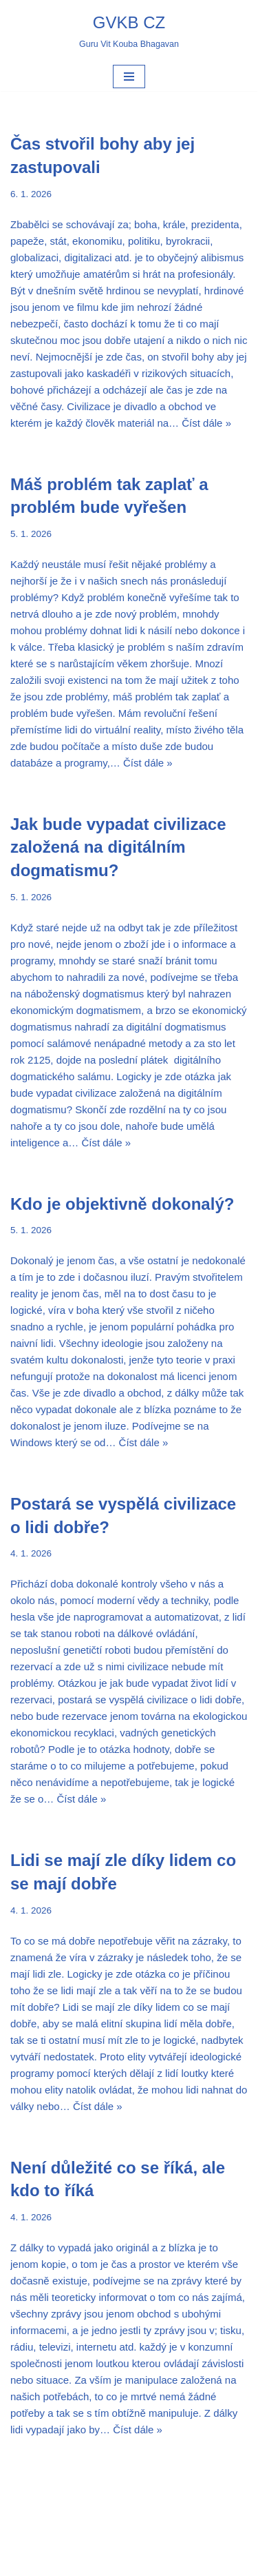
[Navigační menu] (129, 76)
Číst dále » (206, 423)
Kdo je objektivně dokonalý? (122, 1204)
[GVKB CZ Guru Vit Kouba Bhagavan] (129, 31)
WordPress (164, 2562)
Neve (80, 2562)
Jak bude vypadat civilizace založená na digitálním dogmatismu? (118, 847)
